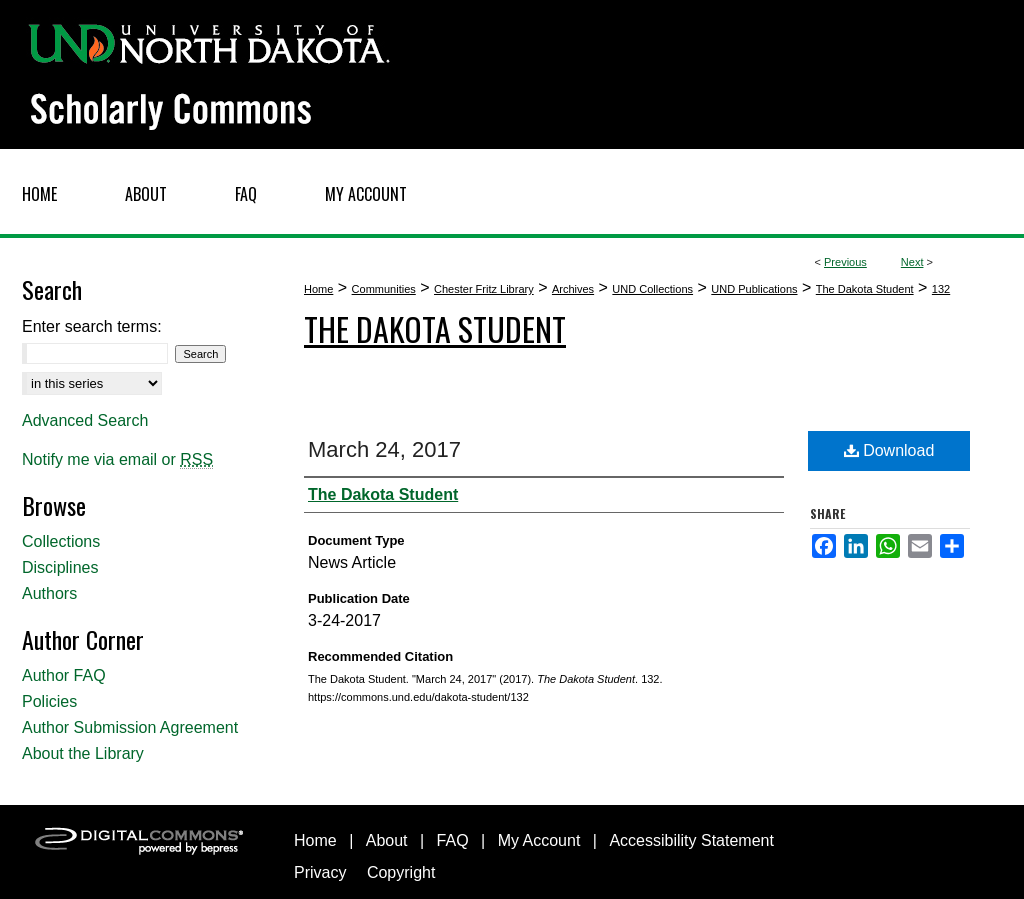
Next (912, 262)
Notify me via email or (117, 460)
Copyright (401, 872)
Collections (61, 541)
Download (889, 450)
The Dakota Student (865, 289)
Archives (573, 289)
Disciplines (60, 567)
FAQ (453, 840)
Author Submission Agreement (130, 727)
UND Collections (652, 289)
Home (318, 289)
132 (941, 289)
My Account (539, 840)
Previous (845, 262)
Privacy (320, 872)
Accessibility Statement (691, 840)
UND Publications (754, 289)
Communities (384, 289)
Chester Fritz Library (484, 289)
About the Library (83, 753)
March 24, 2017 (384, 449)
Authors (49, 593)
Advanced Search (85, 420)
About (387, 840)
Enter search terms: (92, 326)
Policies (49, 701)
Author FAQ (64, 675)
